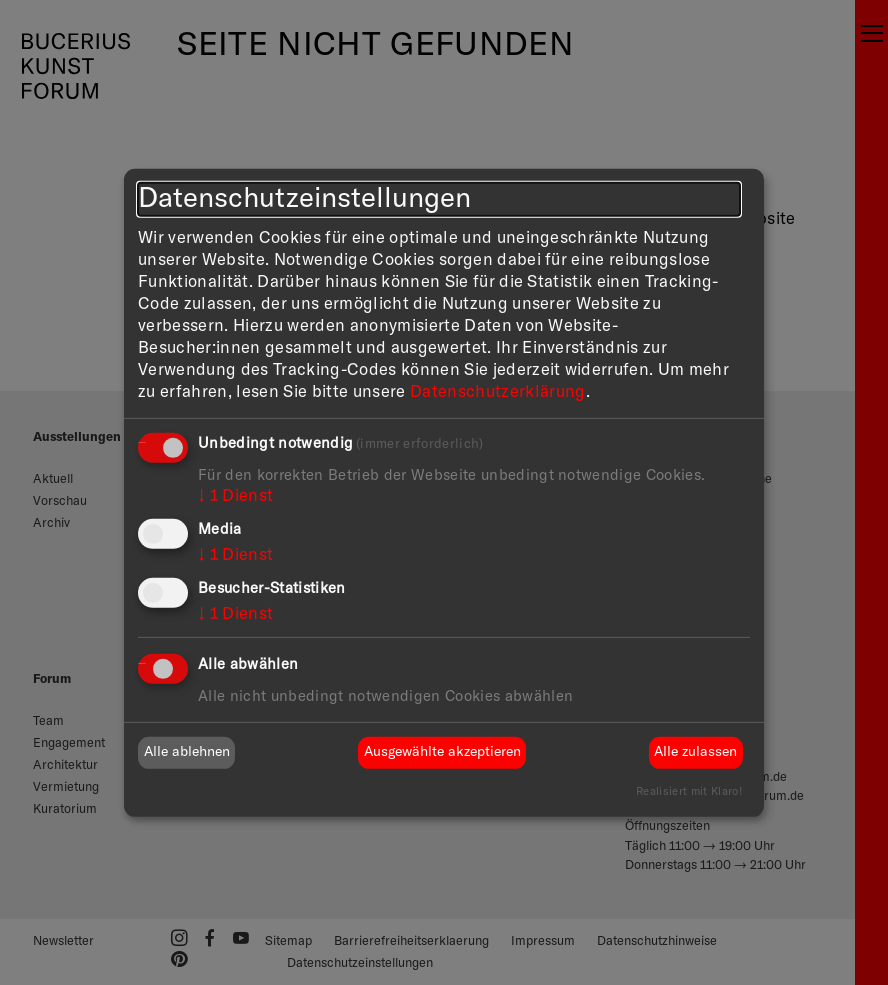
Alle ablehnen (187, 752)
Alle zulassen (695, 752)
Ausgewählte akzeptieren (442, 752)
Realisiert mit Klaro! (689, 791)
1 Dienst (235, 496)
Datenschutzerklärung (498, 391)
